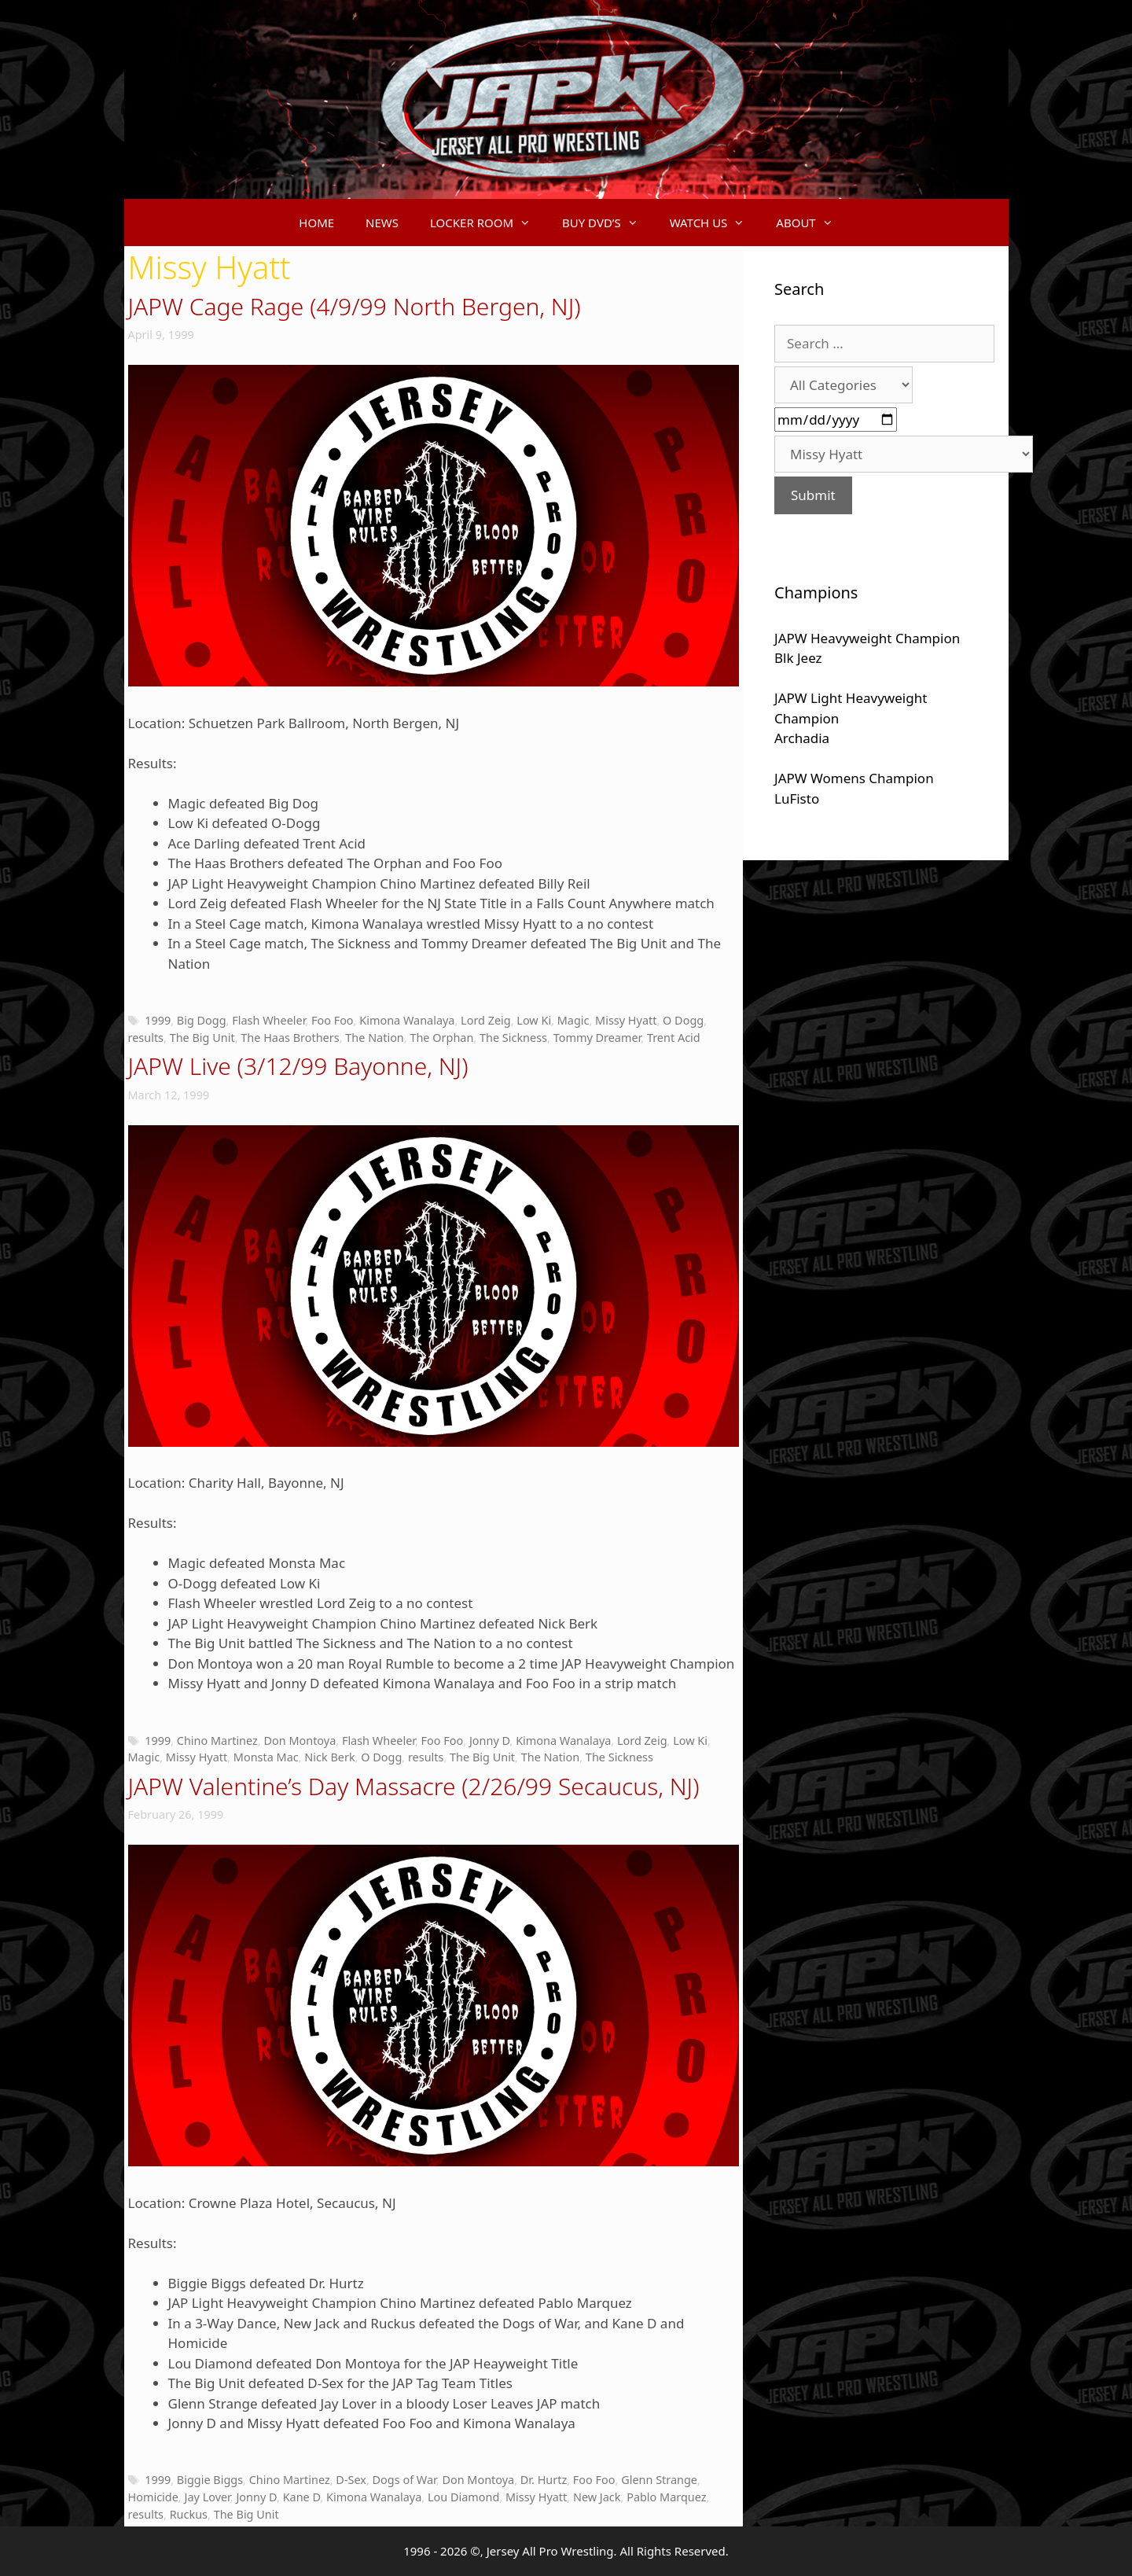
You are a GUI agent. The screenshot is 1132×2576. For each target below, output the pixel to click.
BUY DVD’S (608, 222)
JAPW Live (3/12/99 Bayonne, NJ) (298, 1066)
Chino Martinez (217, 1740)
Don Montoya (299, 1740)
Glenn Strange (659, 2479)
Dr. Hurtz (543, 2479)
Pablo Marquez (666, 2497)
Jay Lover (207, 2497)
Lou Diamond (463, 2497)
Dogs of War (404, 2479)
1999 (158, 1020)
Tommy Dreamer (597, 1037)
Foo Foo (332, 1020)
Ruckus (189, 2514)
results (146, 1037)
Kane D (302, 2497)
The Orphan (441, 1037)
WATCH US (715, 222)
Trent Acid (673, 1037)
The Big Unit (202, 1037)
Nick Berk (329, 1757)
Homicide (153, 2497)
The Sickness (513, 1037)
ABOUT (812, 222)
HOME (316, 222)
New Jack (597, 2497)
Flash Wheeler (268, 1020)
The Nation (374, 1037)
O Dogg (683, 1020)
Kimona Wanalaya (406, 1020)
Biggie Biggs (210, 2479)
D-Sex (351, 2479)
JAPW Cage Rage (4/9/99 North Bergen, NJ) (354, 306)
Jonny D (489, 1740)
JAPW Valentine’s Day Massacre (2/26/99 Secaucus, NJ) (414, 1786)
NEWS (382, 222)
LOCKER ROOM (488, 222)
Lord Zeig (486, 1020)
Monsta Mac (266, 1757)
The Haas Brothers (290, 1037)
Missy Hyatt (625, 1020)
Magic (573, 1020)
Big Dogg (201, 1020)
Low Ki (533, 1020)
